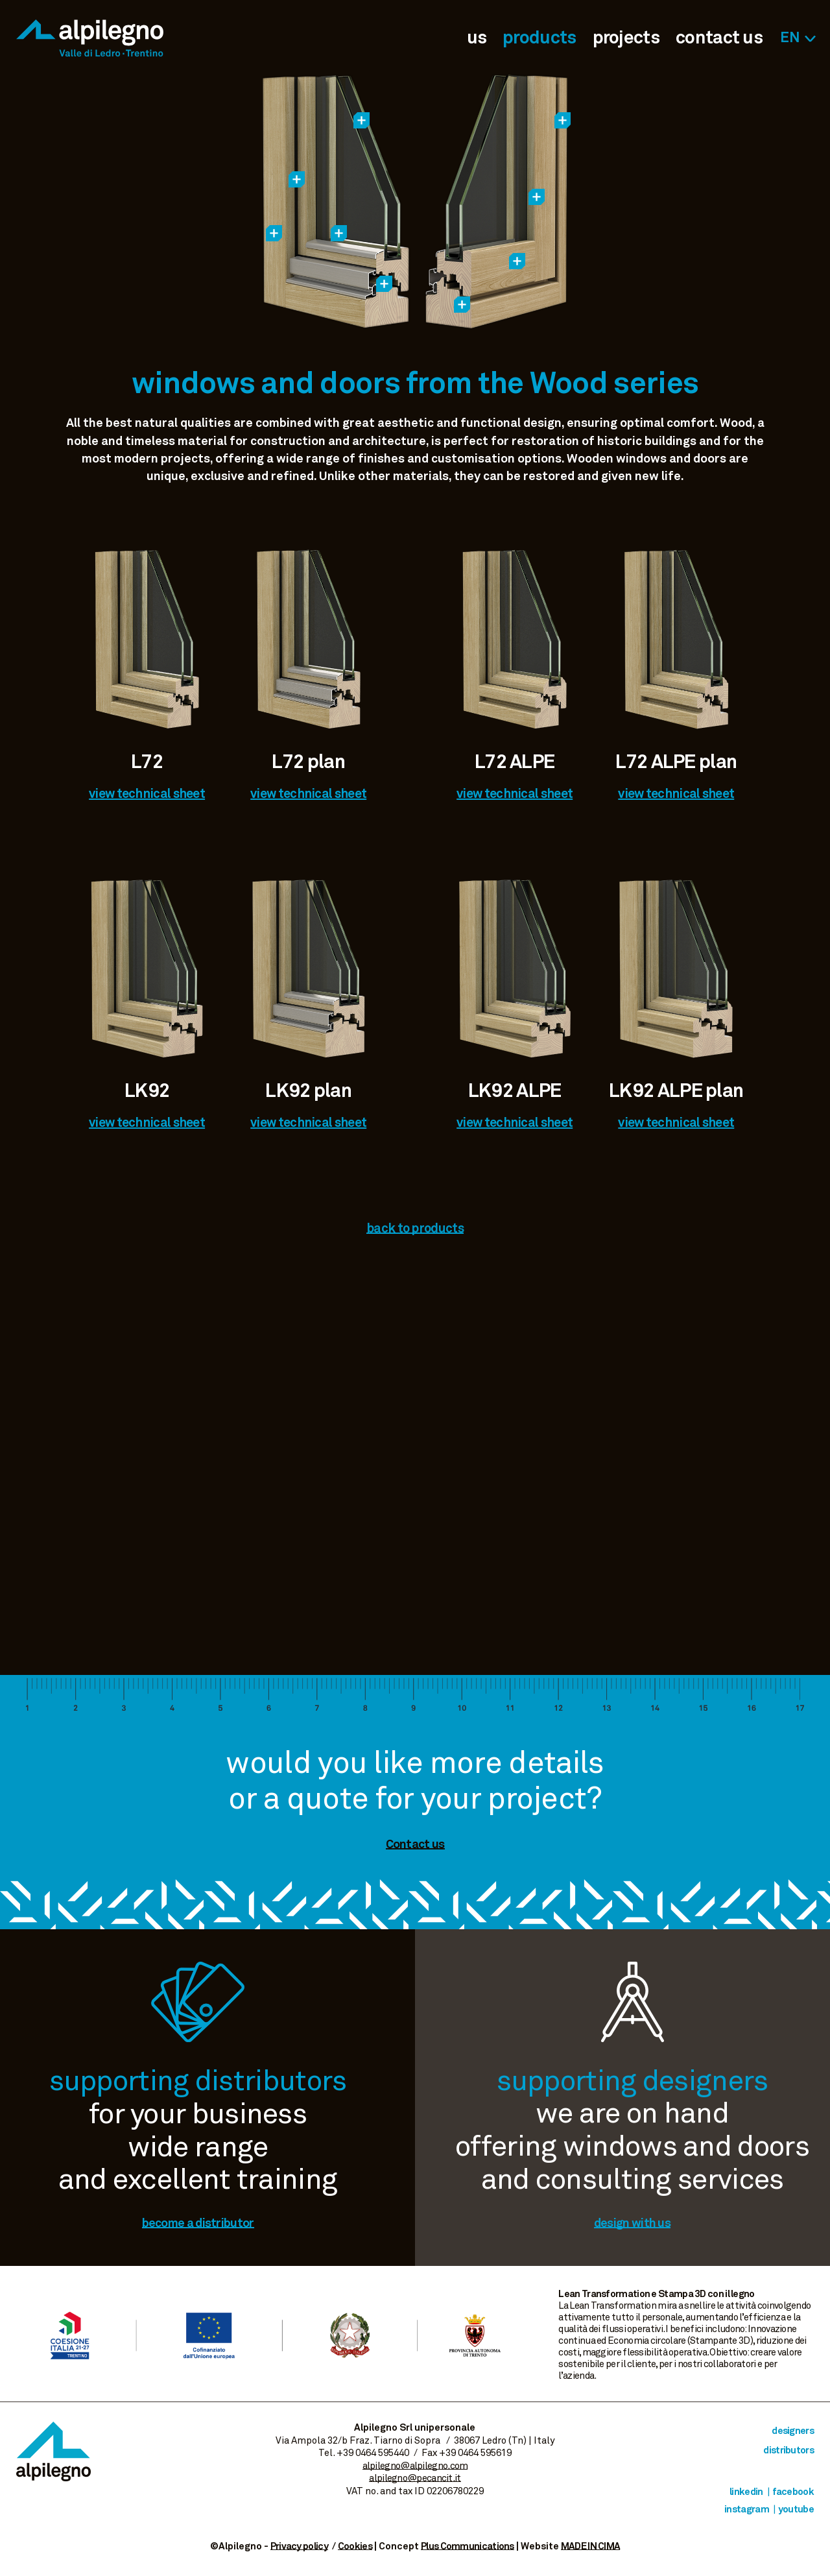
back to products (415, 1228)
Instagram (746, 2509)
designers (793, 2431)
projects (626, 38)
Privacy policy (299, 2546)
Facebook (793, 2492)
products (539, 38)
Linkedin (746, 2492)
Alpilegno (89, 37)
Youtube (796, 2509)
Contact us (415, 1844)
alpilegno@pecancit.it (414, 2478)
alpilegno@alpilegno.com (415, 2466)
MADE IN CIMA (591, 2546)
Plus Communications (467, 2546)
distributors (788, 2450)
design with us (632, 2223)
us (477, 38)
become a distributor (198, 2223)
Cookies (355, 2546)
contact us (719, 38)
